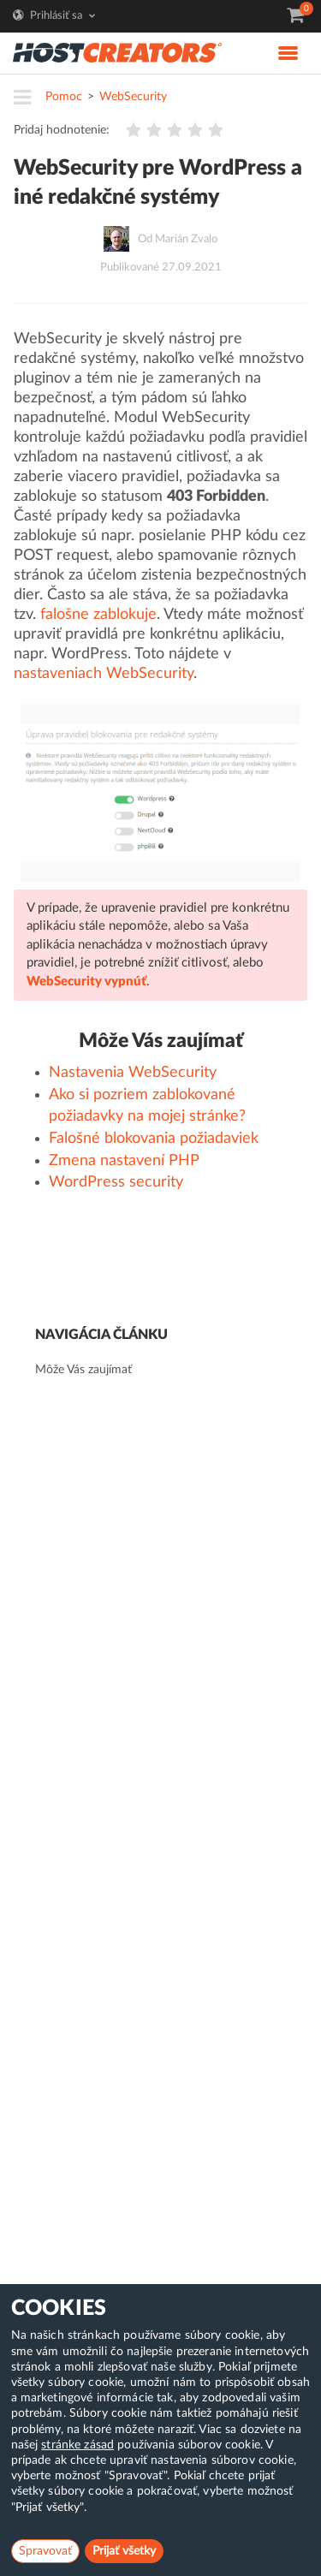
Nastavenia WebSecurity (133, 1072)
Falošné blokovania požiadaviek (154, 1138)
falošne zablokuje (98, 614)
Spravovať (45, 2551)
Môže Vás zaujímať (83, 1370)
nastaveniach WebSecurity (103, 673)
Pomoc (63, 97)
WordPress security (116, 1182)
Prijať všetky (124, 2551)
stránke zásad (77, 2445)
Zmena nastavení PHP (124, 1161)
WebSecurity (133, 97)
